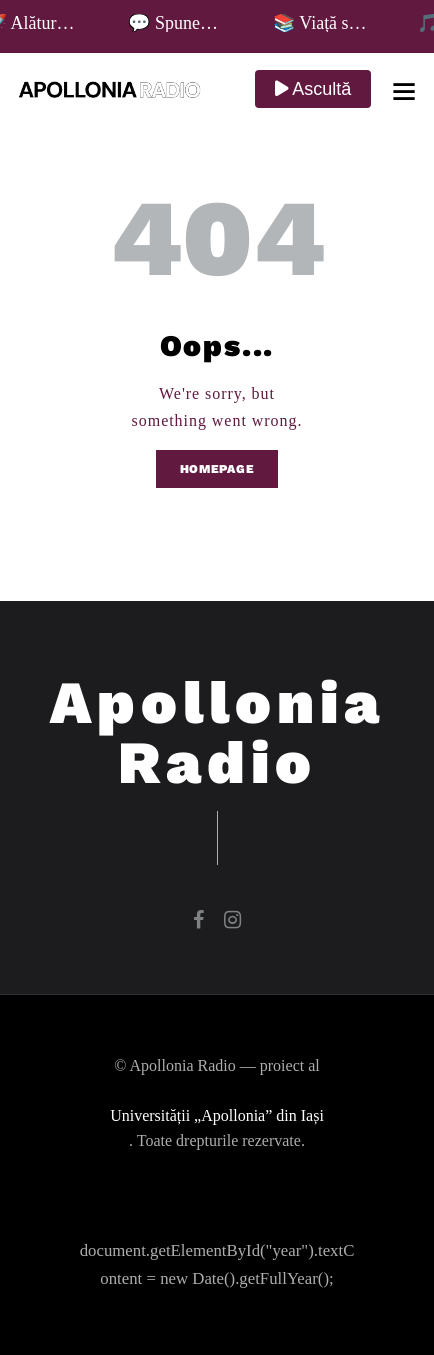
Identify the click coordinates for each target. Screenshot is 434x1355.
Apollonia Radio (217, 733)
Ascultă (313, 89)
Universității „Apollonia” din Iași (217, 1115)
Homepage (217, 469)
